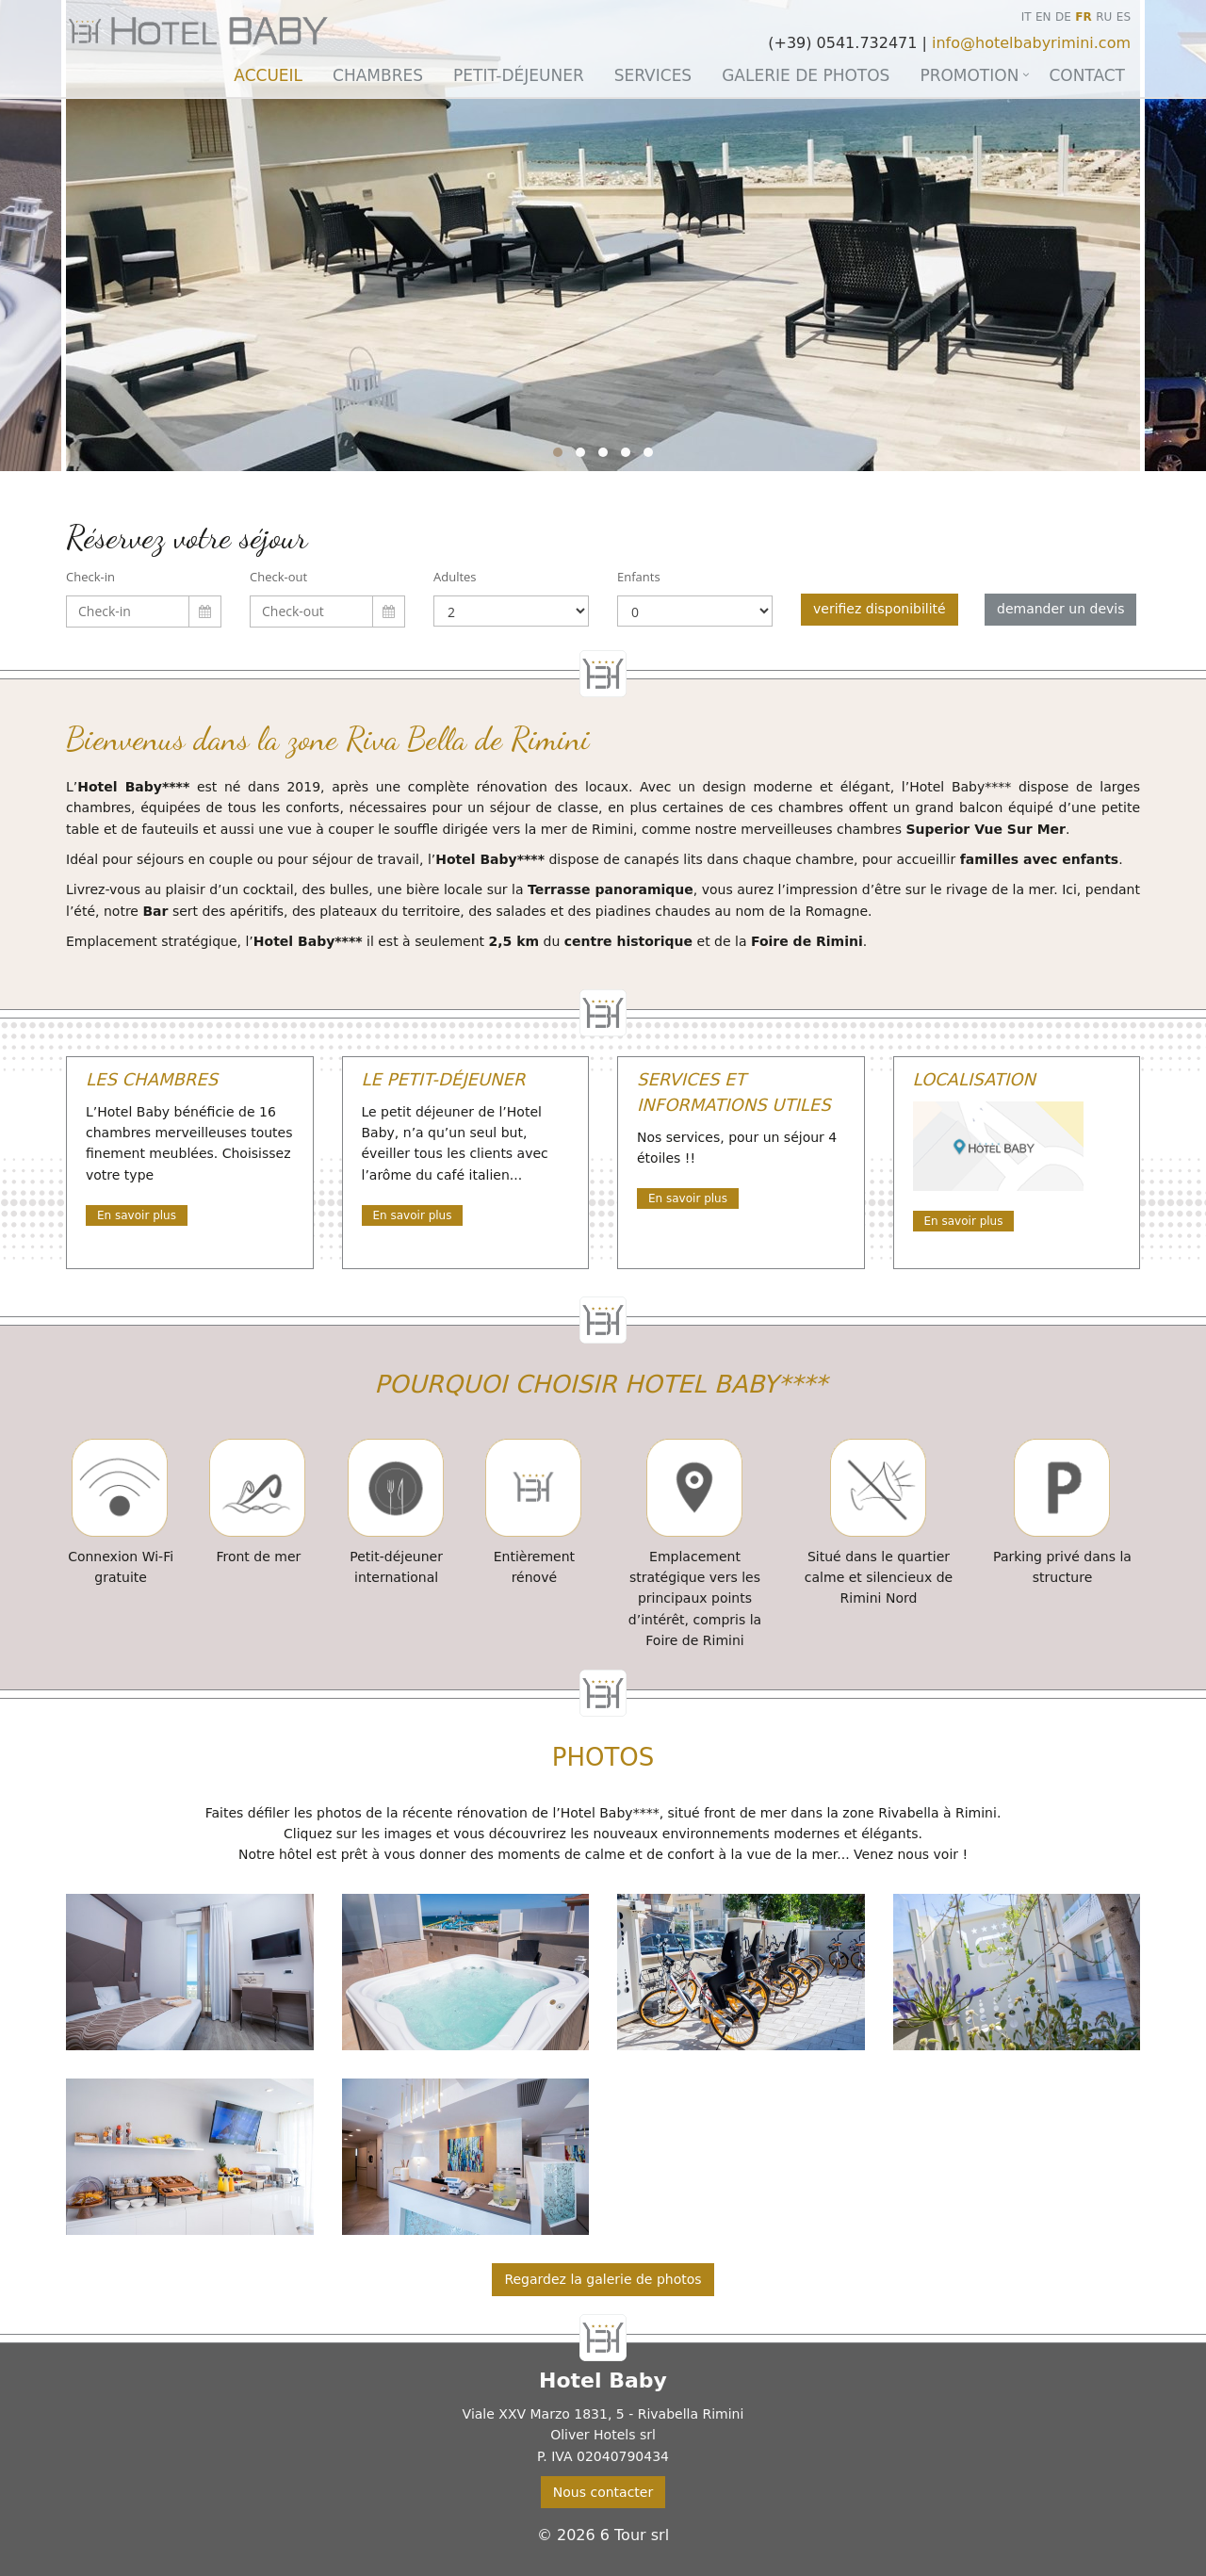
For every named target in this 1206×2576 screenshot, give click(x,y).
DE (1063, 17)
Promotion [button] (969, 75)
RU (1104, 17)
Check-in (90, 576)
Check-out (278, 576)
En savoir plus (136, 1215)
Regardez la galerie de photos (602, 2279)
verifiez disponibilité (879, 608)
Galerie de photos (805, 75)
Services (653, 75)
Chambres (378, 75)
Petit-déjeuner (518, 75)
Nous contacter (603, 2492)
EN (1043, 17)
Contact (1087, 75)
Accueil (268, 75)
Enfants (638, 576)
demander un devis (1060, 608)
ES (1123, 17)
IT (1026, 17)
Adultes (455, 576)
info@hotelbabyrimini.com (1031, 43)
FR (1083, 17)
